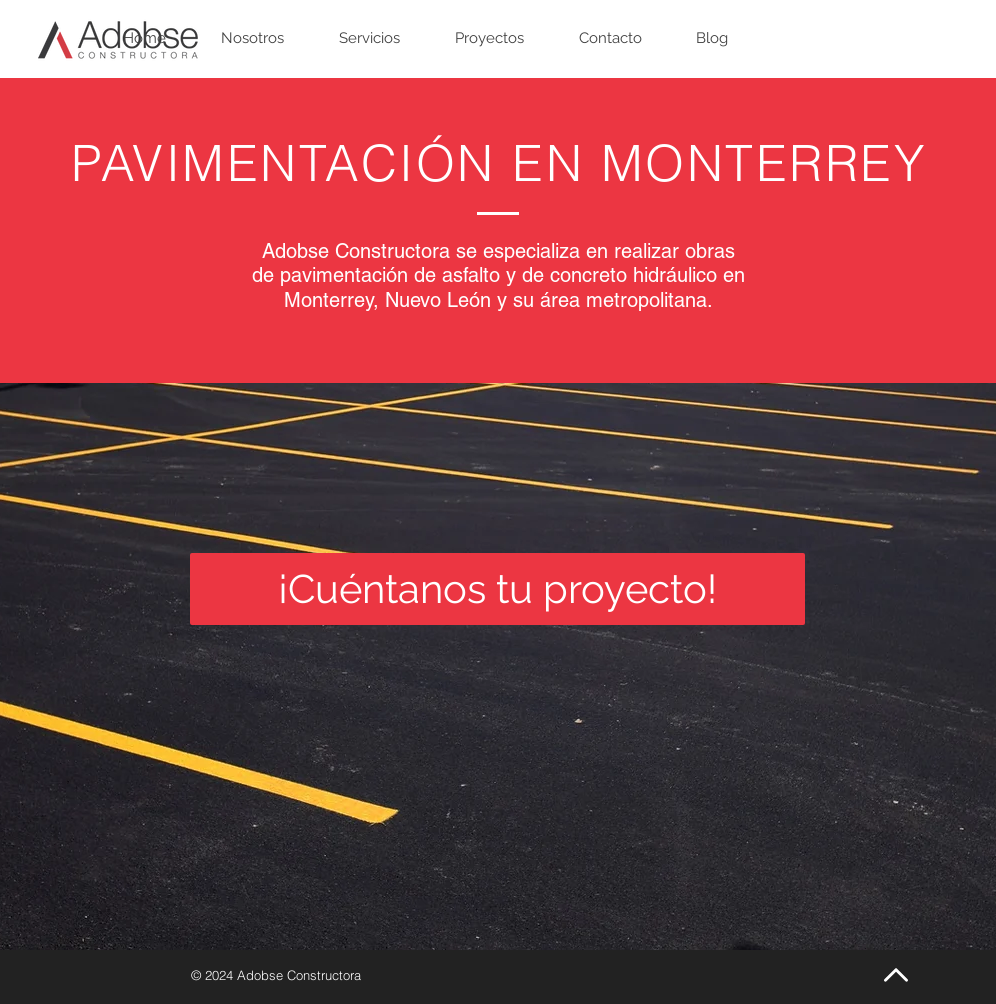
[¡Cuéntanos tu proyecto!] (497, 589)
